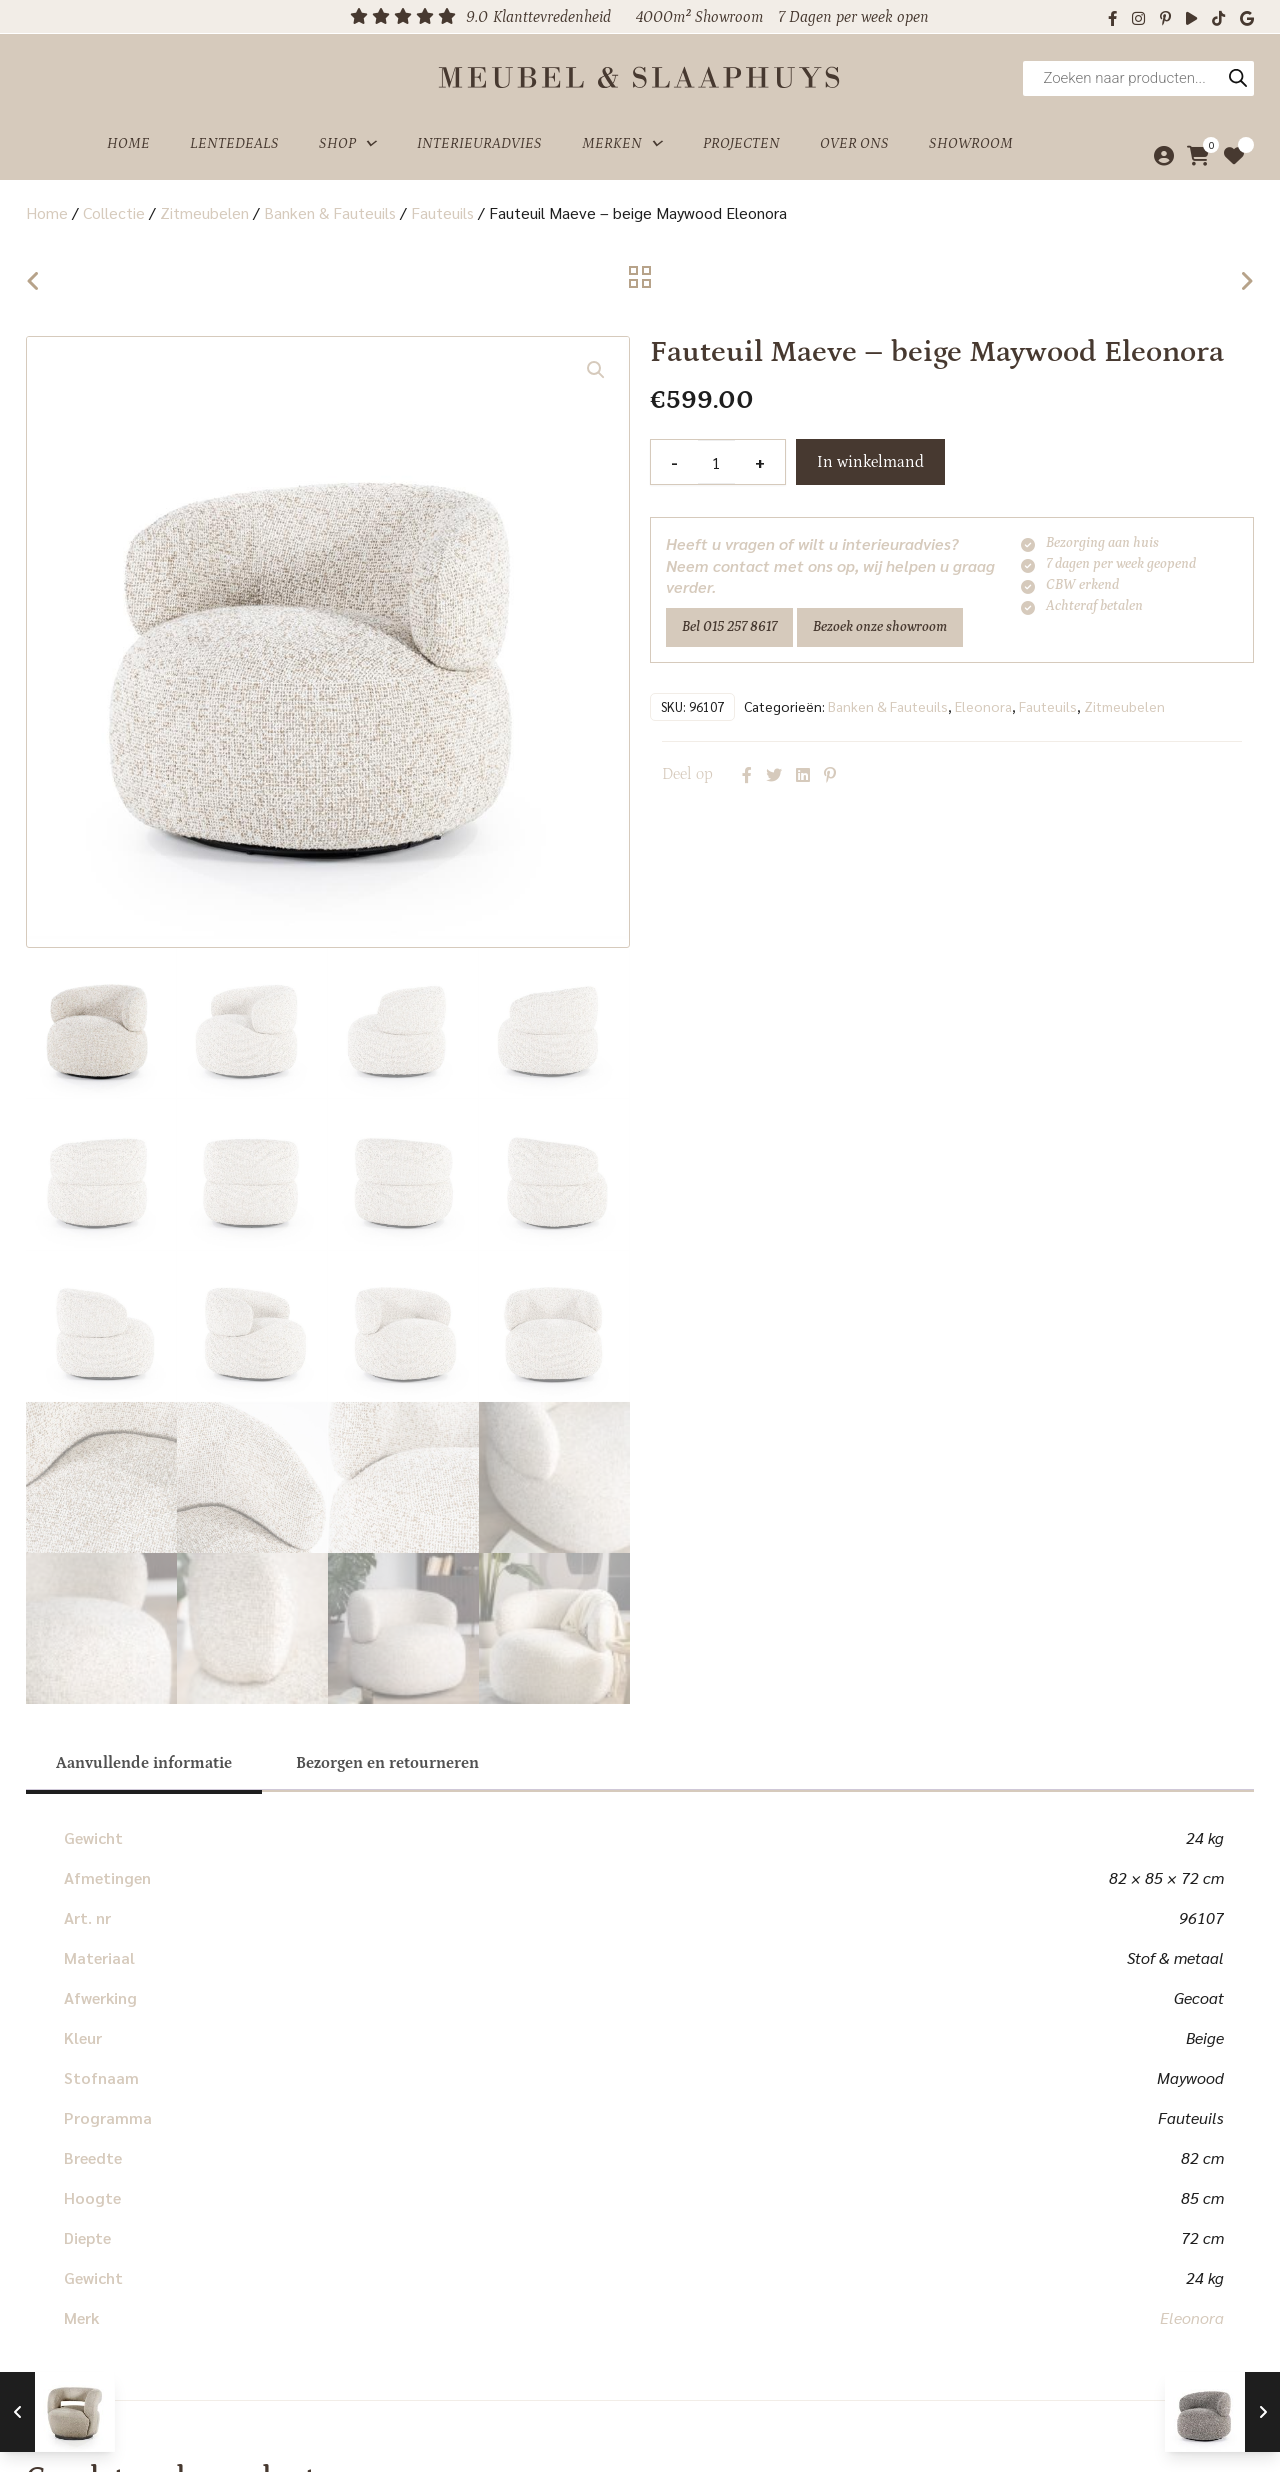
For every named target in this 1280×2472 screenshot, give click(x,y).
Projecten (741, 143)
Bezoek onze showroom (880, 627)
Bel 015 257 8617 (729, 627)
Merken (622, 144)
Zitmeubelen (204, 212)
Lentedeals (234, 143)
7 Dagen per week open (853, 17)
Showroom (971, 143)
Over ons (854, 143)
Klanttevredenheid (552, 17)
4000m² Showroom (699, 17)
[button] (596, 370)
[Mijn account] (1158, 156)
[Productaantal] (716, 462)
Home (128, 143)
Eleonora (983, 706)
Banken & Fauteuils (330, 212)
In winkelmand (870, 462)
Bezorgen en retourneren (387, 1763)
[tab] (144, 1763)
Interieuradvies (479, 143)
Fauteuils (442, 212)
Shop (348, 144)
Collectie (114, 212)
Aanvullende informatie (144, 1763)
